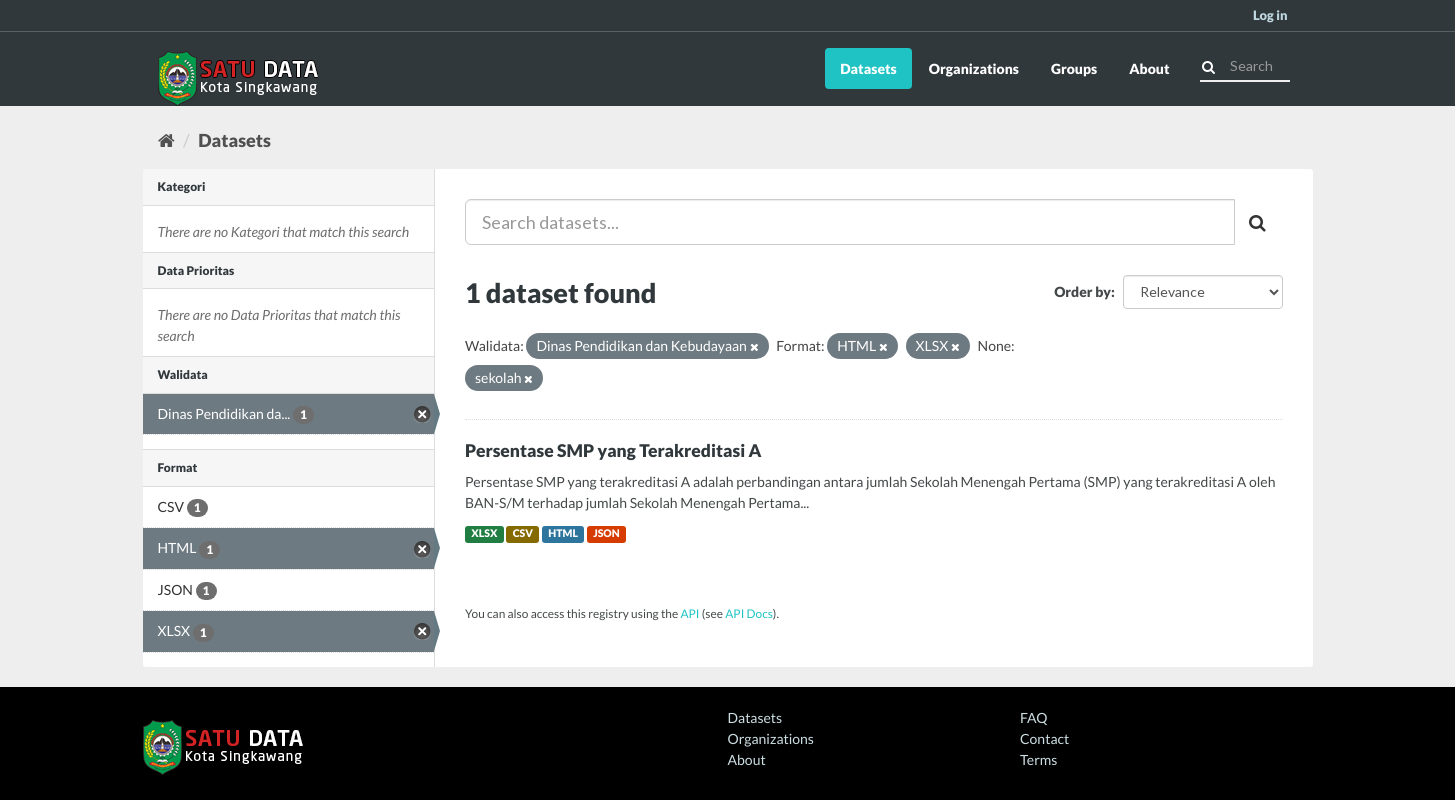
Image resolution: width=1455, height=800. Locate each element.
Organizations (974, 68)
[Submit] (1208, 64)
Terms (1038, 759)
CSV (523, 534)
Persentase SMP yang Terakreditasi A (613, 450)
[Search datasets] (1245, 66)
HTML (563, 534)
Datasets (868, 68)
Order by (1082, 291)
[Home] (166, 140)
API (689, 613)
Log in (1270, 15)
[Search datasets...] (850, 222)
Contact (1044, 738)
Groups (1074, 68)
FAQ (1033, 717)
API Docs (749, 613)
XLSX (484, 534)
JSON (606, 534)
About (1149, 68)
